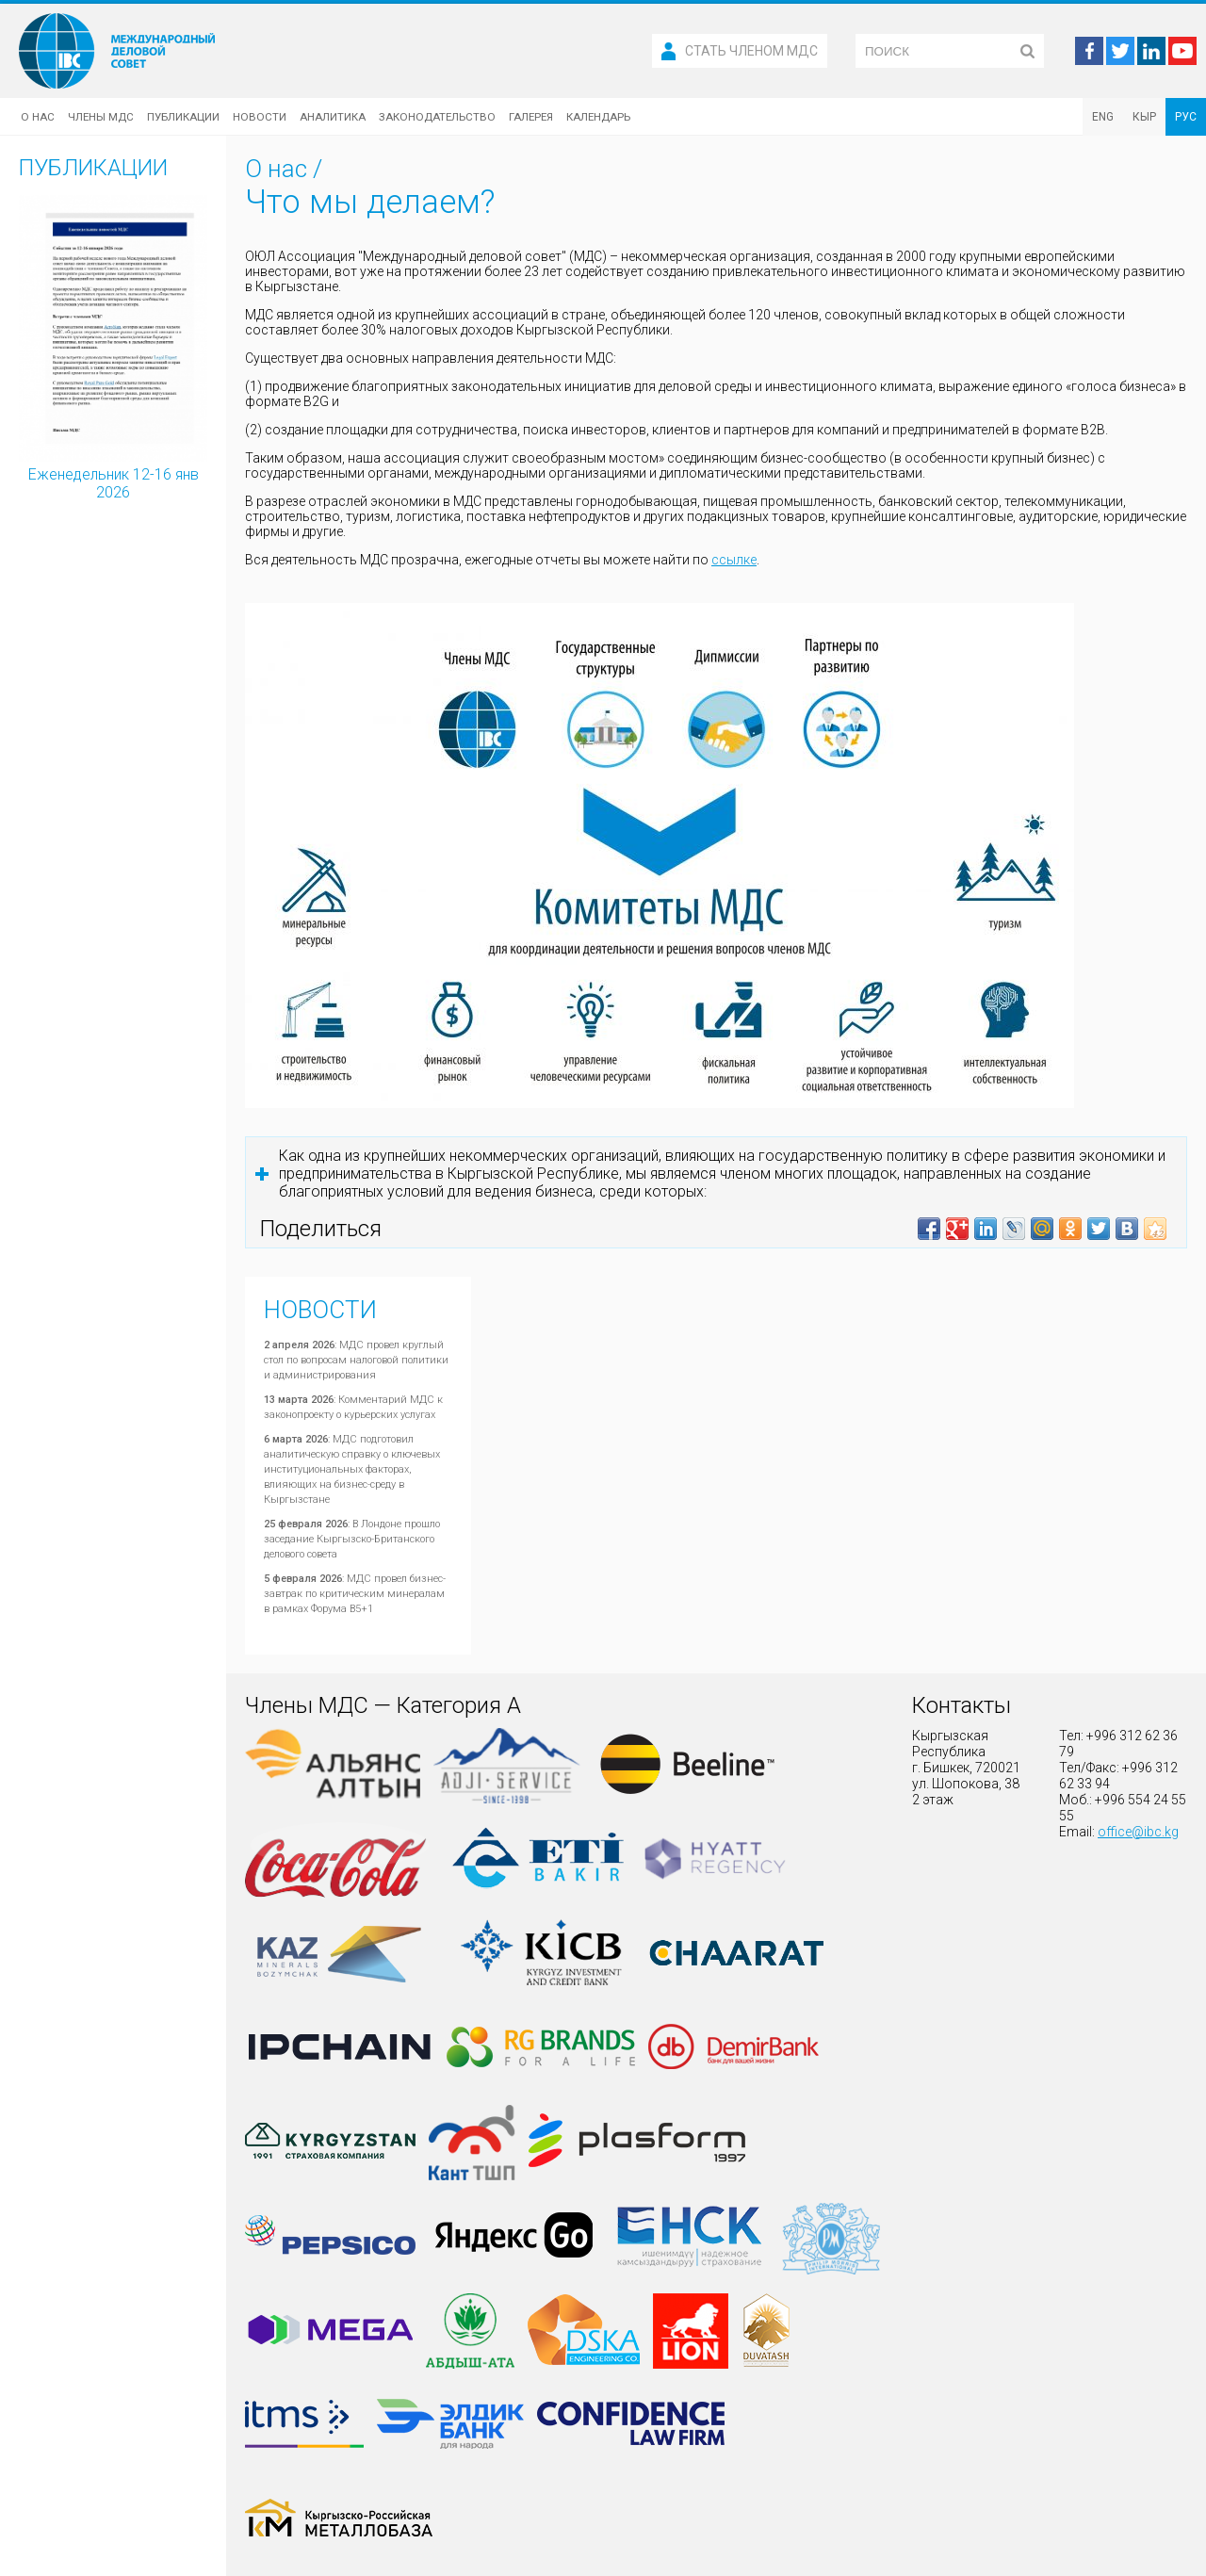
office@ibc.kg (1138, 1831)
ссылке (734, 559)
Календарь (598, 116)
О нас (38, 116)
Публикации (183, 116)
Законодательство (437, 116)
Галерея (531, 116)
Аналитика (333, 116)
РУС (1186, 116)
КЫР (1144, 116)
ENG (1103, 116)
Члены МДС (101, 116)
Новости (259, 116)
